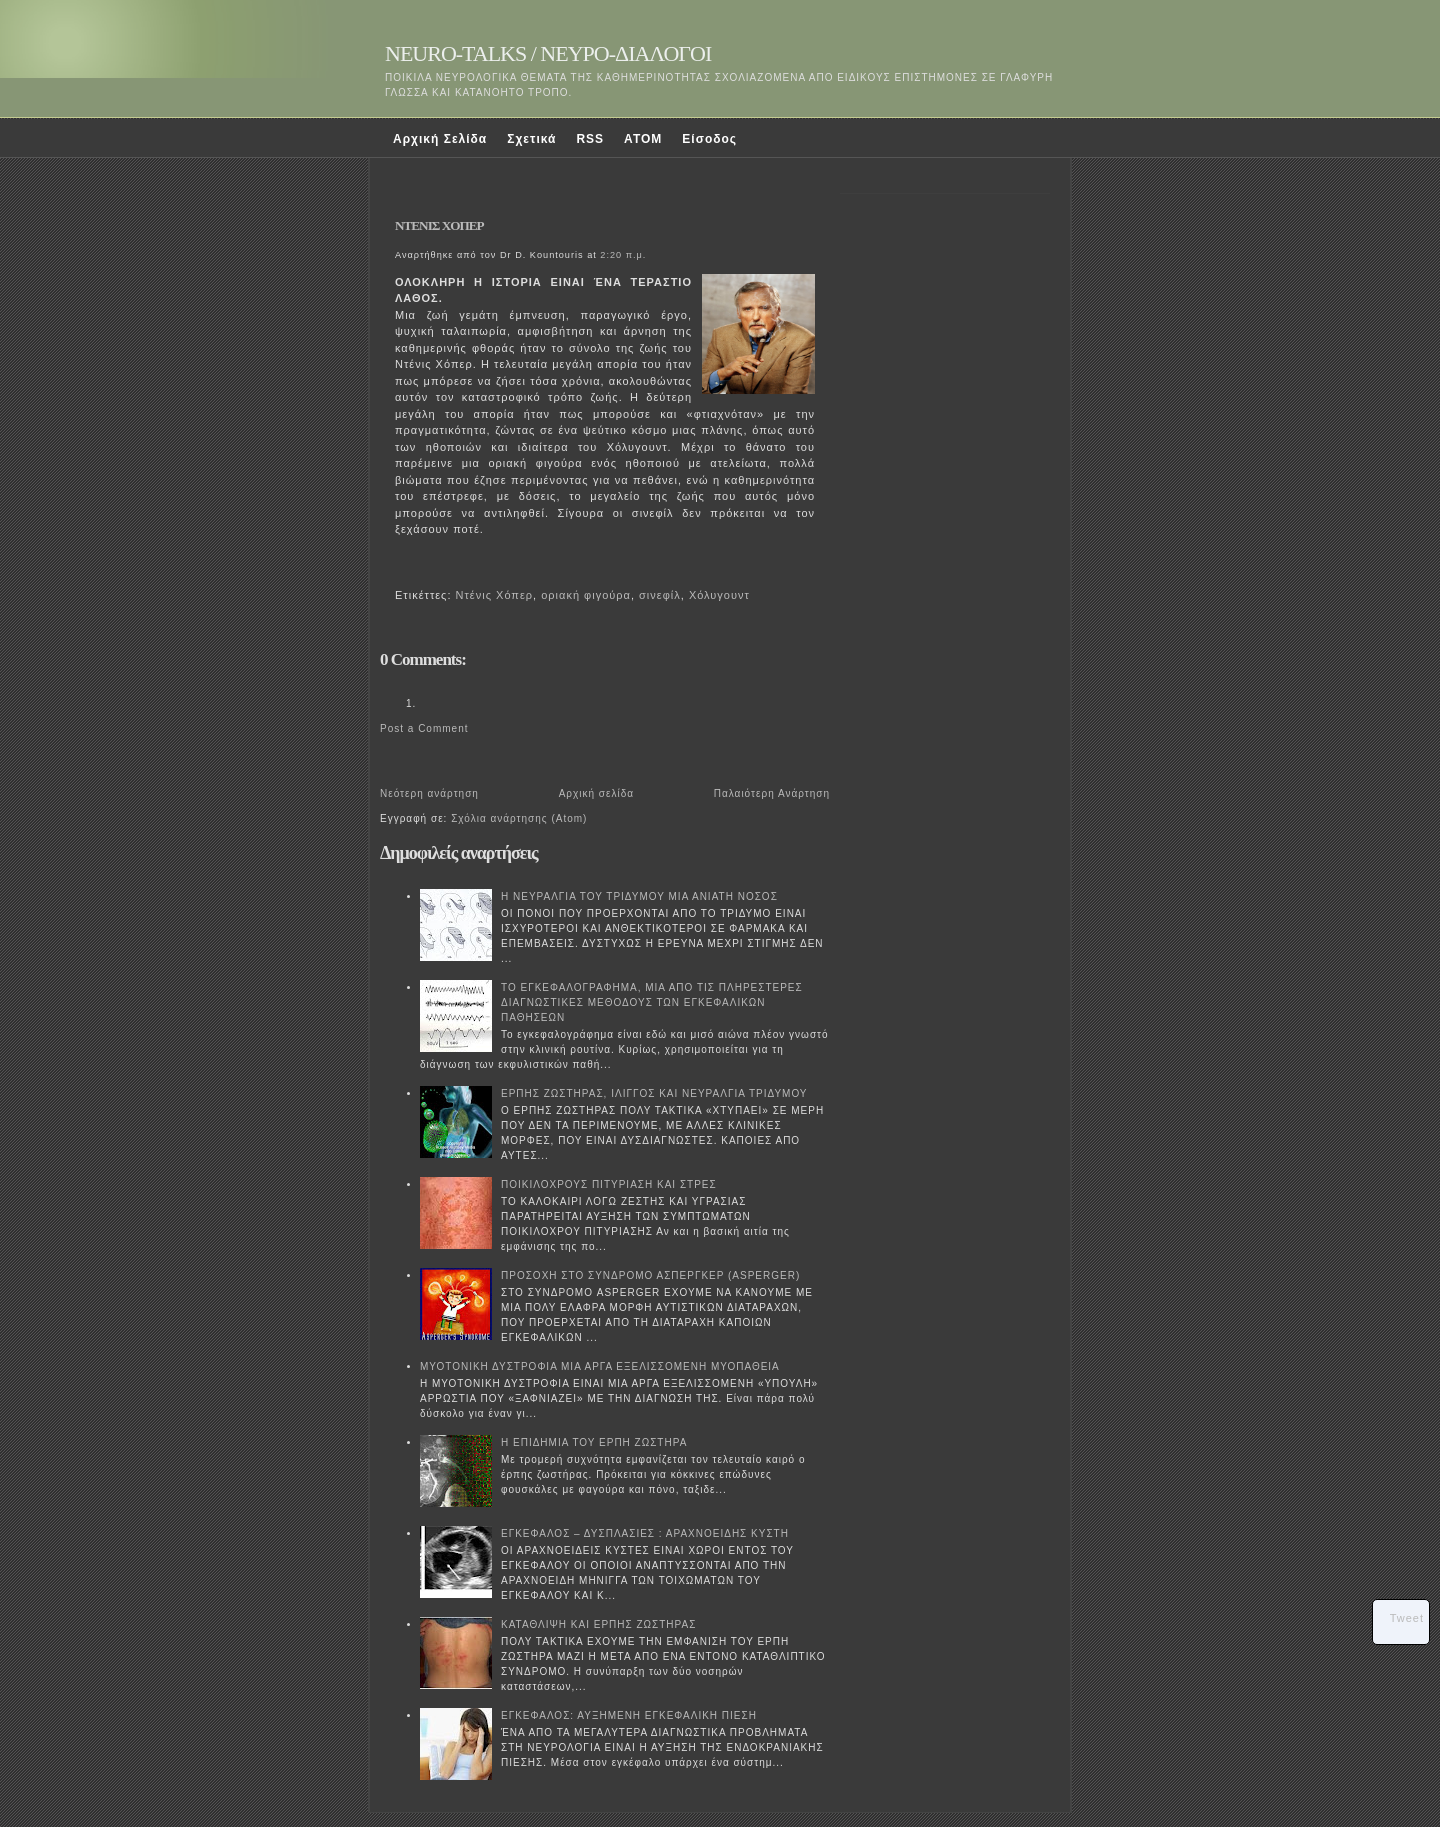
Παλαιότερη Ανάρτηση (772, 793)
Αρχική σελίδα (596, 793)
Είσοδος (709, 139)
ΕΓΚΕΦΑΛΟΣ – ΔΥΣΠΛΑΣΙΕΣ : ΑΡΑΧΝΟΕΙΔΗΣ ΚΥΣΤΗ (645, 1533)
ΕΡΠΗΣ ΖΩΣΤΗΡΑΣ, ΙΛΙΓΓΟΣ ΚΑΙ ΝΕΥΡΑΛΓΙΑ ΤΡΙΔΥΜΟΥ (654, 1093)
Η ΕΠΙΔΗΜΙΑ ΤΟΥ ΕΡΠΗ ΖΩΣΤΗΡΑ (594, 1442)
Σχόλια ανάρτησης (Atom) (519, 818)
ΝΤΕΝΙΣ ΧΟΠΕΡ (439, 225)
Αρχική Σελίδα (440, 139)
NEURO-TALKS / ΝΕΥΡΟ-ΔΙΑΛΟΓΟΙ (548, 53)
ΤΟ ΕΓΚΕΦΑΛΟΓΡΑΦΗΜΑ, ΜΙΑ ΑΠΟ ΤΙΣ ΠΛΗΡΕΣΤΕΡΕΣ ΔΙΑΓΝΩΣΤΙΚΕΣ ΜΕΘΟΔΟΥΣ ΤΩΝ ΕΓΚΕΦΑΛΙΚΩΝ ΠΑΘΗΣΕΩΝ (652, 1002)
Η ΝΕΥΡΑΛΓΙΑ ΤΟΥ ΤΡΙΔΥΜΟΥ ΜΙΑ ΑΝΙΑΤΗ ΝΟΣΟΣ (639, 896)
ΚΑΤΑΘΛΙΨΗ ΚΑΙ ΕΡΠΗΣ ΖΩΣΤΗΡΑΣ (598, 1624)
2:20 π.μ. (623, 255)
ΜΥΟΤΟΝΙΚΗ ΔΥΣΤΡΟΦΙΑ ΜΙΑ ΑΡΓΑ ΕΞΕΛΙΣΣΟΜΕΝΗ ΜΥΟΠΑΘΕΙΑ (600, 1366)
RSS (590, 139)
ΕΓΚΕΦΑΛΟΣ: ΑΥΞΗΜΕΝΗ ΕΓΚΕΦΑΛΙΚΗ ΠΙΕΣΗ (629, 1715)
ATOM (643, 139)
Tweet (1407, 1618)
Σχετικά (531, 139)
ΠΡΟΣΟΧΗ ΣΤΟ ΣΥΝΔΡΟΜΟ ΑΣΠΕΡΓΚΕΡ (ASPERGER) (650, 1275)
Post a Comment (424, 728)
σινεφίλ (660, 595)
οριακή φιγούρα (586, 595)
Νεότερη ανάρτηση (429, 793)
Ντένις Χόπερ (495, 595)
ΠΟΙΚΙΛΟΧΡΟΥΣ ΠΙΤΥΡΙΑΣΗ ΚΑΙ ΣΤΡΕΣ (609, 1184)
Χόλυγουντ (719, 595)
